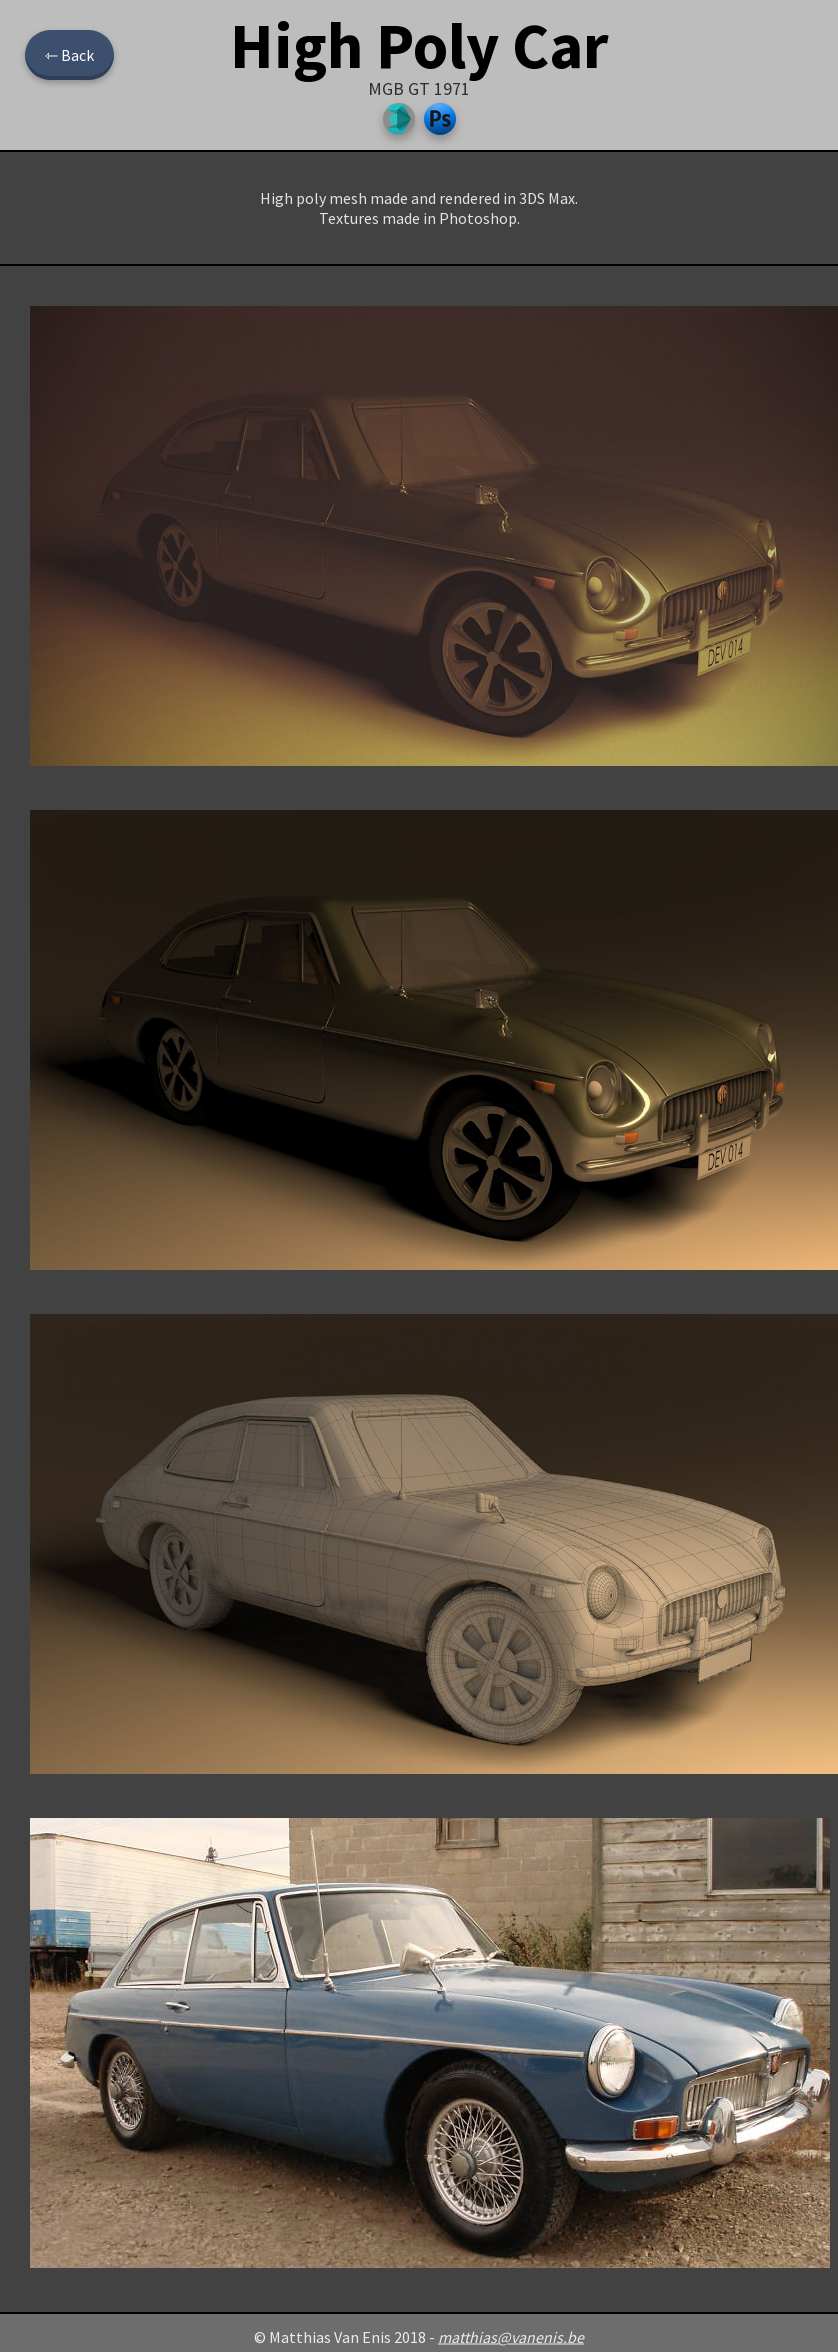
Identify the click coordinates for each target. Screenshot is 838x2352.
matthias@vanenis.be (511, 2337)
